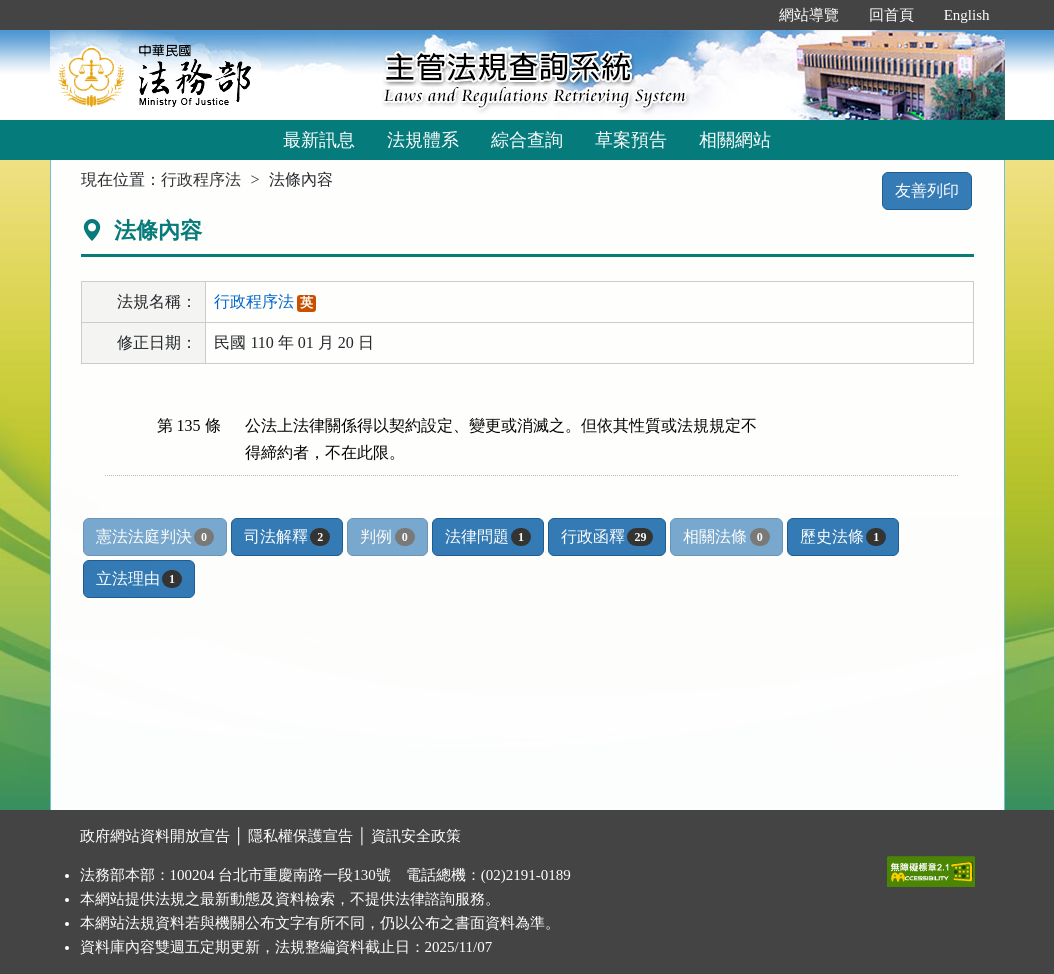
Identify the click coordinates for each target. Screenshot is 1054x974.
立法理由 (139, 579)
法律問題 (488, 537)
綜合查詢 (527, 140)
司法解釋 (287, 537)
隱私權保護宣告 (300, 836)
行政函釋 (607, 537)
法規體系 (423, 140)
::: (742, 15)
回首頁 (891, 15)
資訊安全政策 (416, 836)
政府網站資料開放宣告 (155, 836)
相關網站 (735, 140)
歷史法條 (843, 537)
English (967, 15)
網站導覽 (809, 15)
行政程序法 (201, 179)
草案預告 (631, 140)
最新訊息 (319, 140)
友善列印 (927, 190)
